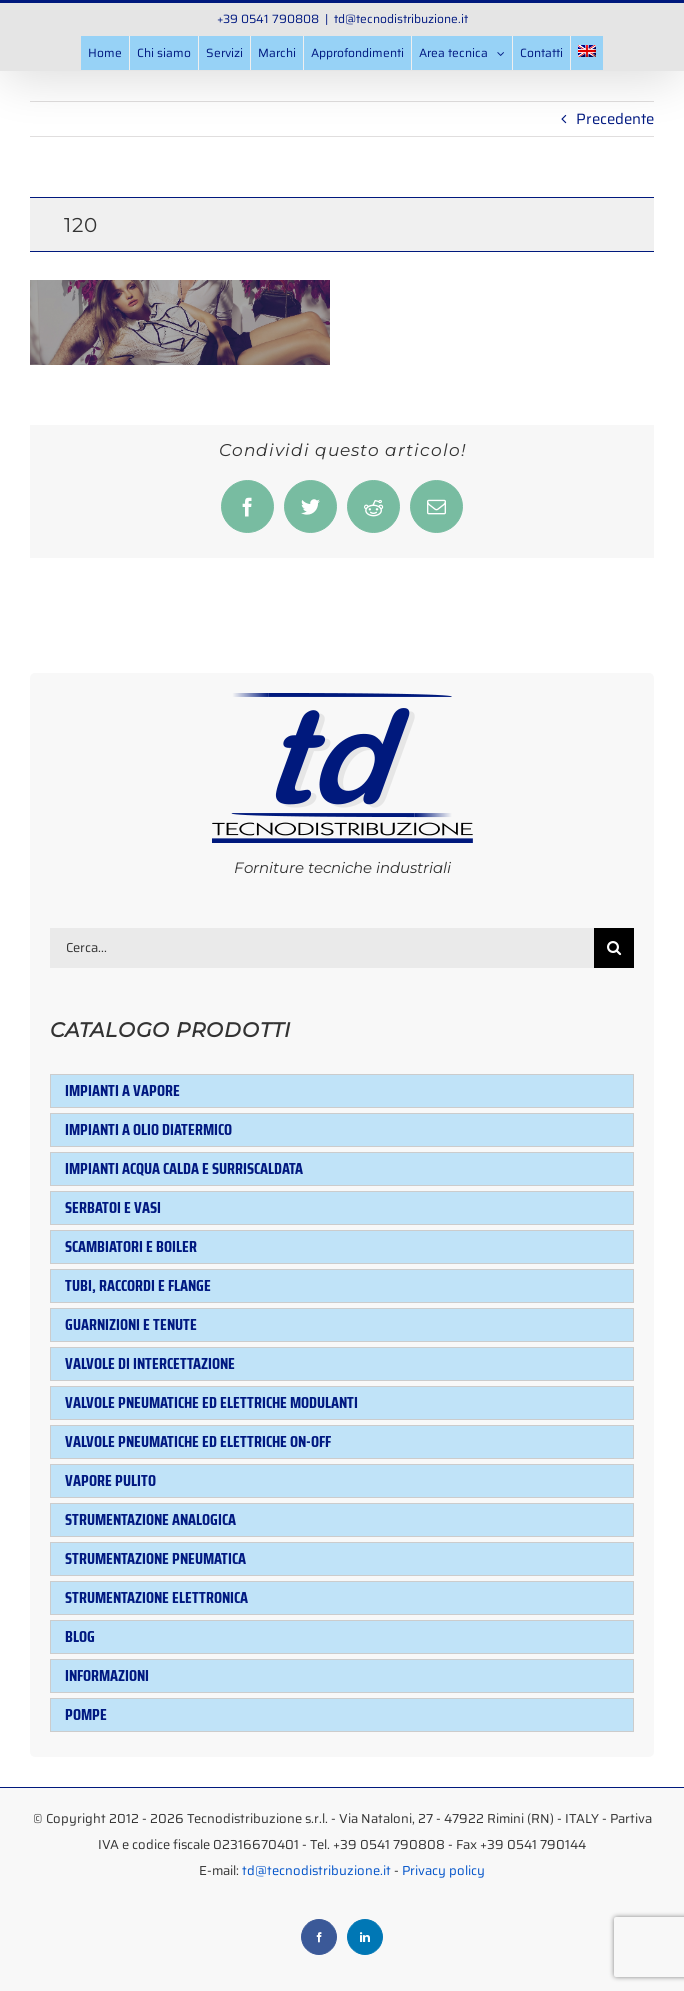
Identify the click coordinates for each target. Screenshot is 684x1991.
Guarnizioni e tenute (131, 1324)
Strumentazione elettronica (156, 1597)
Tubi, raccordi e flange (138, 1285)
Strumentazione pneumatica (155, 1558)
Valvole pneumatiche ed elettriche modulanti (211, 1402)
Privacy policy (443, 1870)
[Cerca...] (322, 948)
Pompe (86, 1714)
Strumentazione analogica (150, 1519)
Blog (80, 1636)
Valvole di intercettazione (150, 1363)
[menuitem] (587, 53)
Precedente (615, 119)
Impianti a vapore (122, 1090)
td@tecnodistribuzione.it (401, 18)
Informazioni (107, 1675)
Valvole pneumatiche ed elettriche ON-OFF (198, 1441)
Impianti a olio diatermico (148, 1129)
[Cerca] (614, 948)
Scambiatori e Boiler (131, 1246)
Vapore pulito (110, 1480)
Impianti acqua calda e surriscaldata (184, 1168)
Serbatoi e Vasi (113, 1207)
